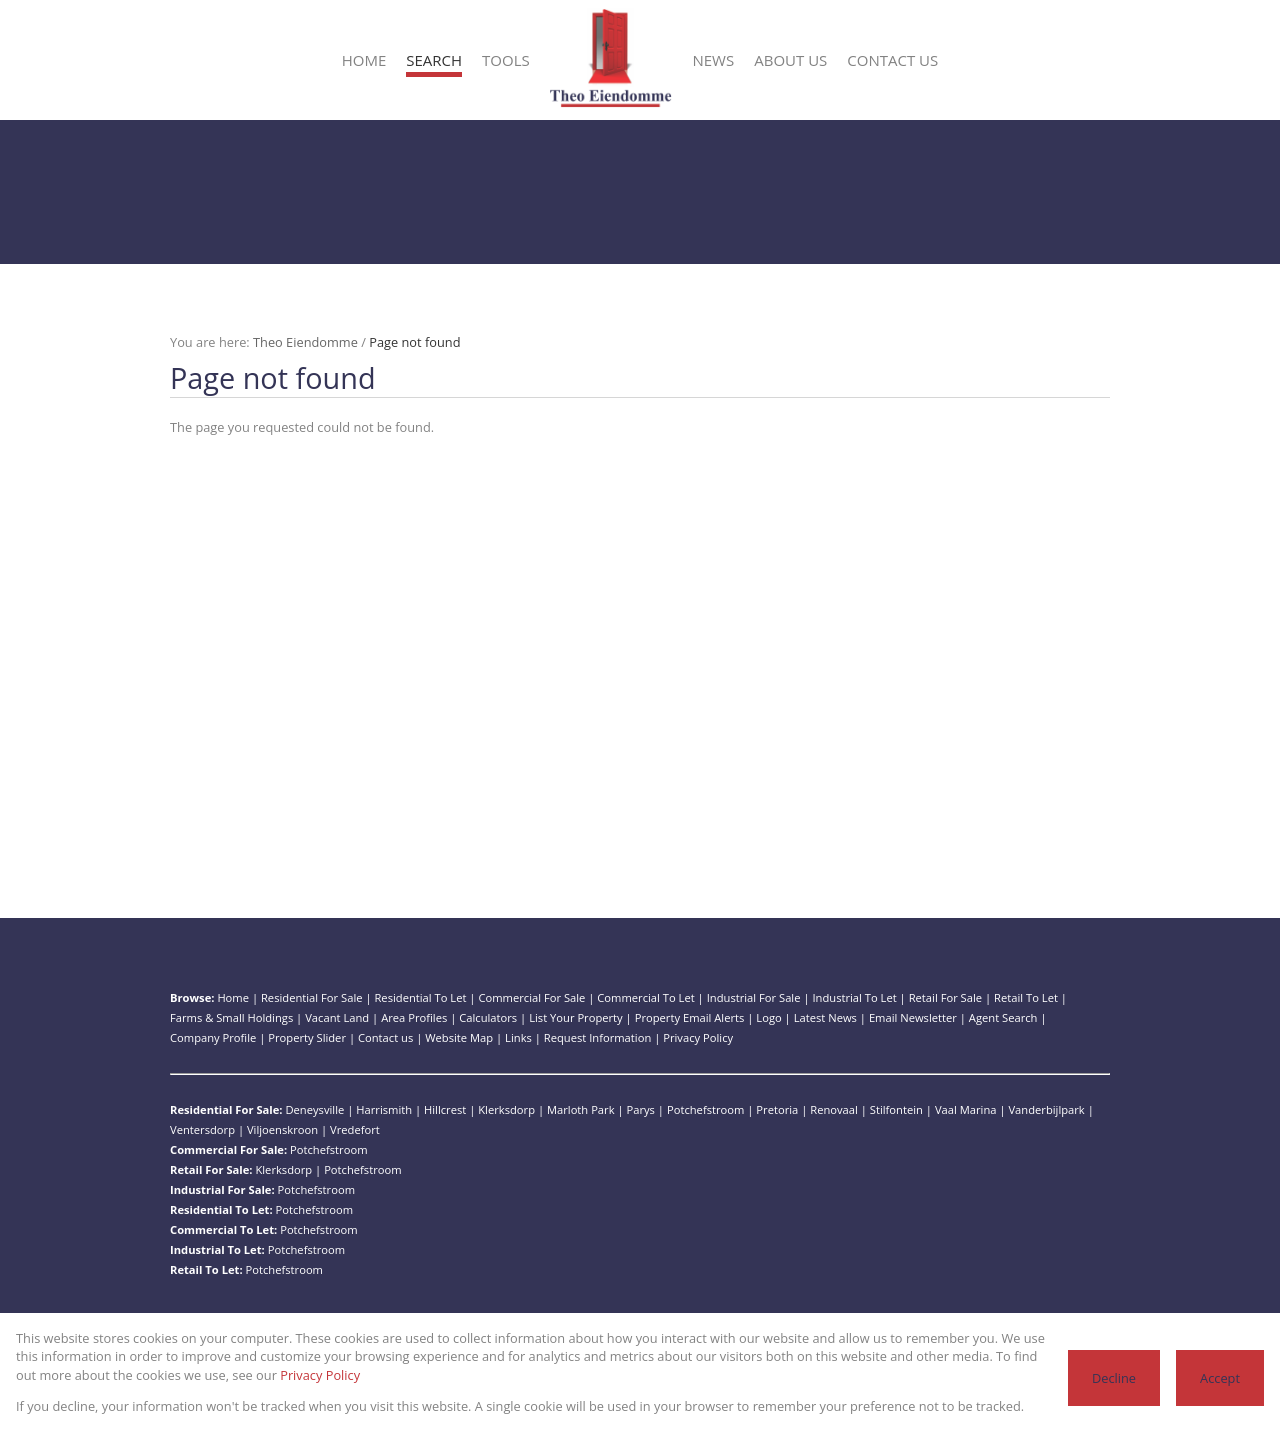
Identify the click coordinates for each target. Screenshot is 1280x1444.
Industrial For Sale (754, 997)
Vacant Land (337, 1017)
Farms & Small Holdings (231, 1017)
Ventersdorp (202, 1129)
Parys (641, 1109)
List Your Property (576, 1017)
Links (518, 1037)
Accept (1220, 1378)
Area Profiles (414, 1017)
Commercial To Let (645, 997)
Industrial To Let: (217, 1249)
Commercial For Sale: (228, 1149)
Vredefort (355, 1129)
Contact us (385, 1037)
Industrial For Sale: (222, 1189)
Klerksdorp (506, 1109)
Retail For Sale (945, 997)
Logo (768, 1017)
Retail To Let (1026, 997)
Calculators (488, 1017)
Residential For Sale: (226, 1109)
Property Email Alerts (690, 1017)
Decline (1114, 1378)
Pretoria (777, 1109)
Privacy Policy (698, 1037)
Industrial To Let (854, 997)
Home (233, 997)
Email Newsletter (913, 1017)
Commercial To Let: (223, 1229)
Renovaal (834, 1109)
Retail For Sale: (211, 1169)
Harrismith (384, 1109)
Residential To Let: (221, 1209)
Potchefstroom (705, 1109)
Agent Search (1003, 1017)
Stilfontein (896, 1109)
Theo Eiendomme (305, 342)
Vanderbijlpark (1046, 1109)
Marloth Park (581, 1109)
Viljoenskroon (282, 1129)
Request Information (597, 1037)
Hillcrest (445, 1109)
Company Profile (213, 1037)
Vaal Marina (966, 1109)
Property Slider (307, 1037)
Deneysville (314, 1109)
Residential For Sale (312, 997)
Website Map (459, 1037)
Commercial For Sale (531, 997)
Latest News (825, 1017)
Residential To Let (420, 997)
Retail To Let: (206, 1269)
